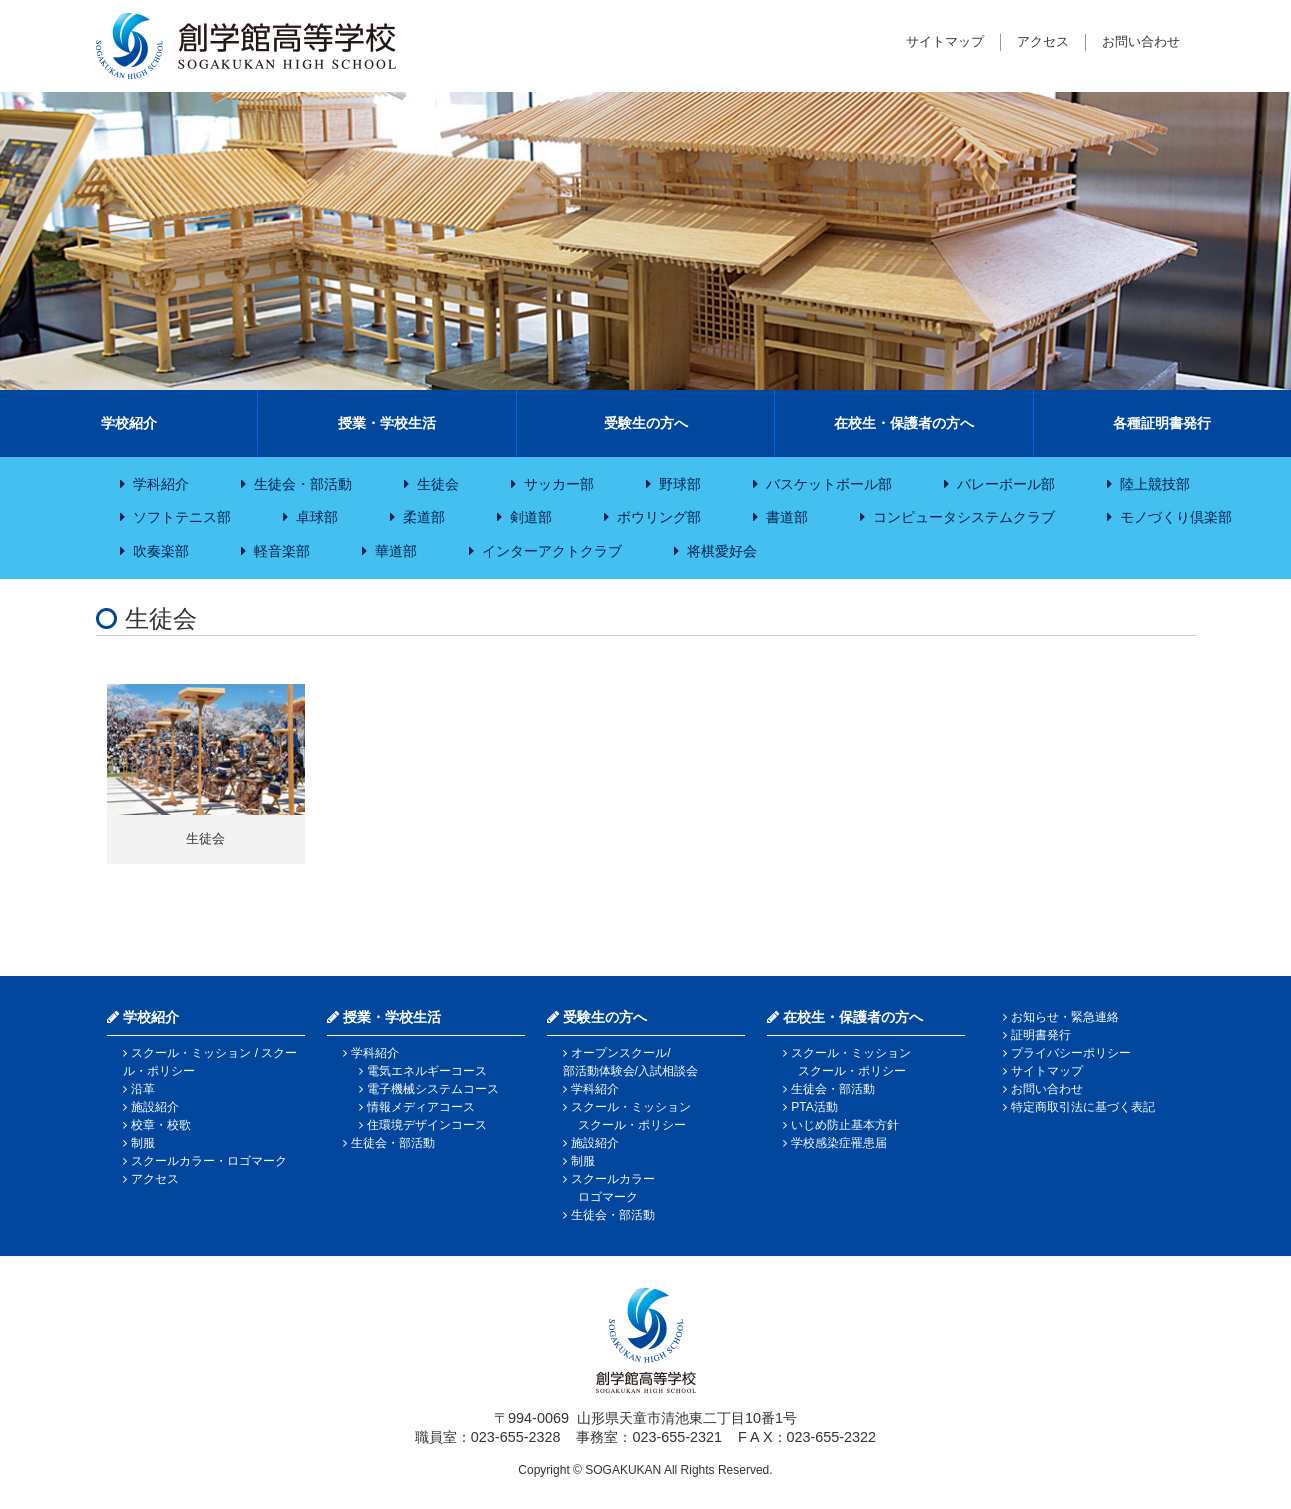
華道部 (396, 551)
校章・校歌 (161, 1125)
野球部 (680, 484)
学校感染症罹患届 (839, 1143)
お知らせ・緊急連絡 (1065, 1017)
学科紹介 (161, 484)
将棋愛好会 (722, 551)
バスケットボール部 (829, 484)
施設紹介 (155, 1107)
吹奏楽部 (161, 551)
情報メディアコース (421, 1107)
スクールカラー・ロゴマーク (209, 1161)
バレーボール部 (1006, 484)
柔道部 (424, 517)
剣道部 (531, 517)
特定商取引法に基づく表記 (1083, 1107)
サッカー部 (559, 484)
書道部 (787, 517)
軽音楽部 (282, 551)
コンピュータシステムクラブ (964, 517)
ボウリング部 (659, 517)
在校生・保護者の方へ (904, 423)
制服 (143, 1143)
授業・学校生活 (387, 423)
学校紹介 (129, 423)
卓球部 (317, 517)
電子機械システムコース (433, 1089)
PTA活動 (814, 1107)
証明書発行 (1041, 1035)
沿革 (143, 1089)
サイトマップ (945, 41)
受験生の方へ (646, 423)
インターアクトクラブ (552, 551)
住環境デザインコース (427, 1125)
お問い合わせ (1141, 41)
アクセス (1043, 41)
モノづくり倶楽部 (1176, 517)
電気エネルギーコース (427, 1071)
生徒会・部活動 (303, 484)
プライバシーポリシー (1071, 1053)
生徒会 (438, 484)
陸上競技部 (1155, 484)
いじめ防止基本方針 (845, 1125)
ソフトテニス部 (182, 517)
